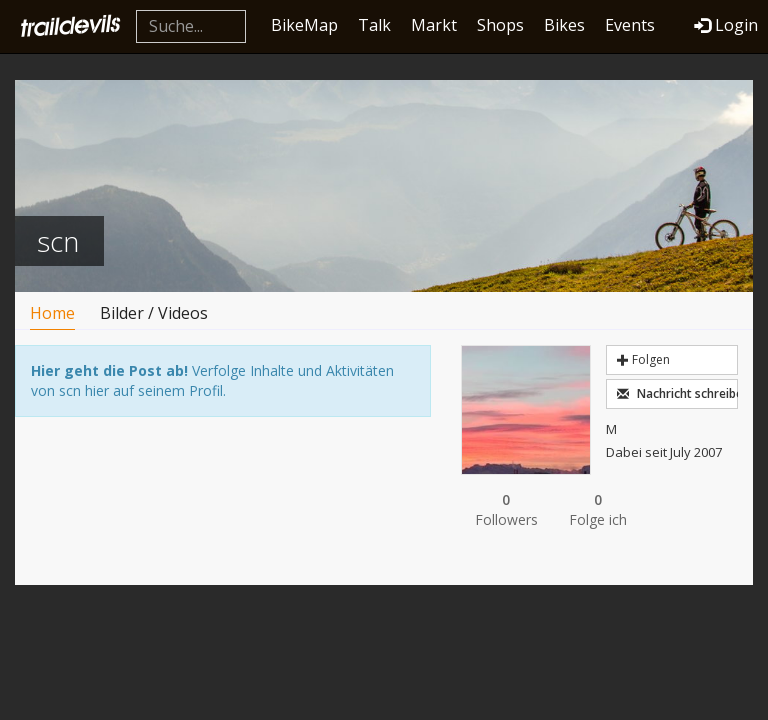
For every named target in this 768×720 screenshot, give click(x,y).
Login (726, 25)
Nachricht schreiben (678, 393)
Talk (374, 25)
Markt (434, 25)
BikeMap (304, 25)
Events (630, 25)
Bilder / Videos (154, 313)
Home (52, 313)
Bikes (564, 25)
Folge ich (598, 509)
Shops (500, 25)
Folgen (643, 359)
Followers (507, 509)
